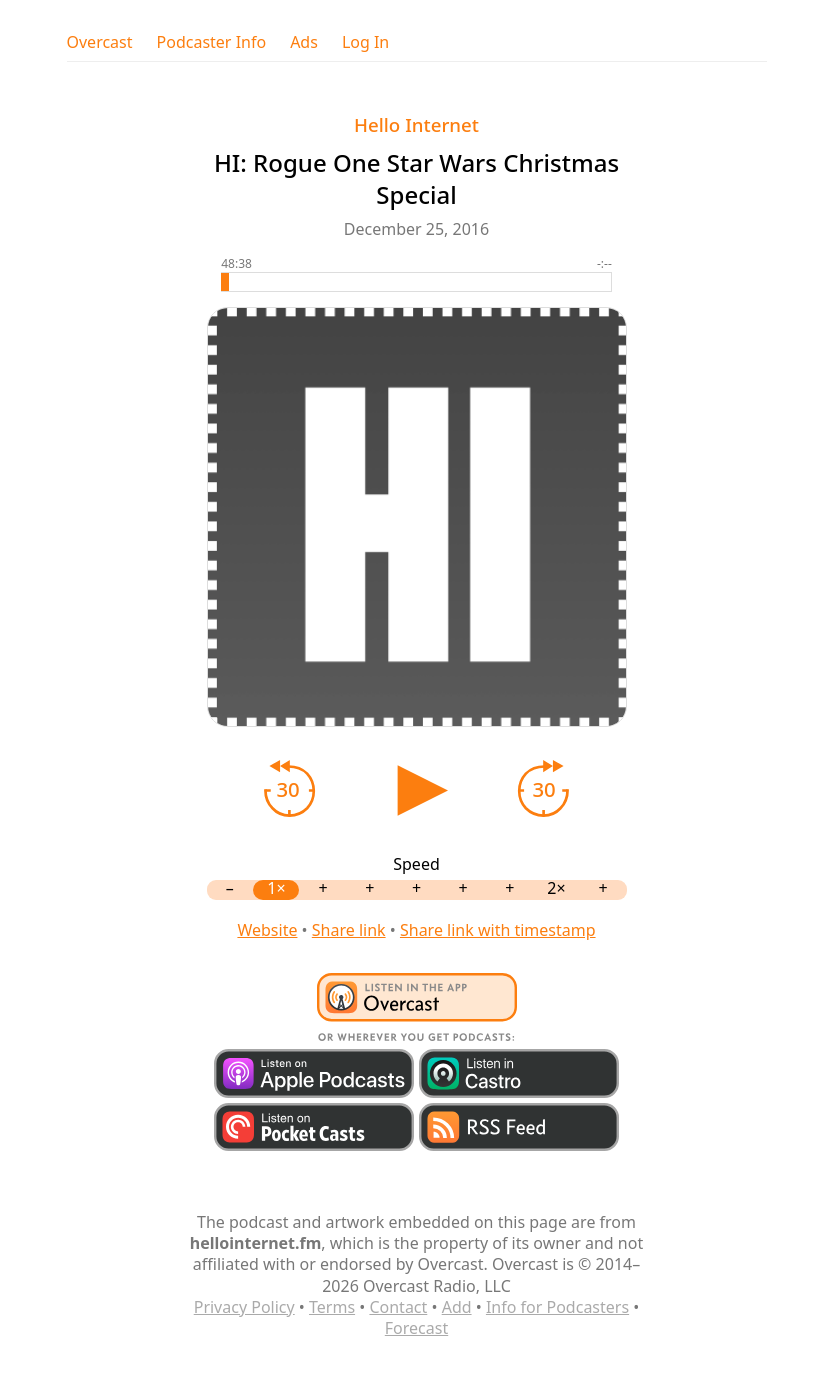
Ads (304, 42)
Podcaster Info (212, 42)
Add (457, 1307)
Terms (332, 1307)
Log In (365, 42)
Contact (398, 1307)
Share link (349, 930)
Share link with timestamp (498, 930)
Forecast (416, 1328)
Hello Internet (416, 124)
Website (267, 930)
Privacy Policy (244, 1307)
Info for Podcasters (557, 1307)
